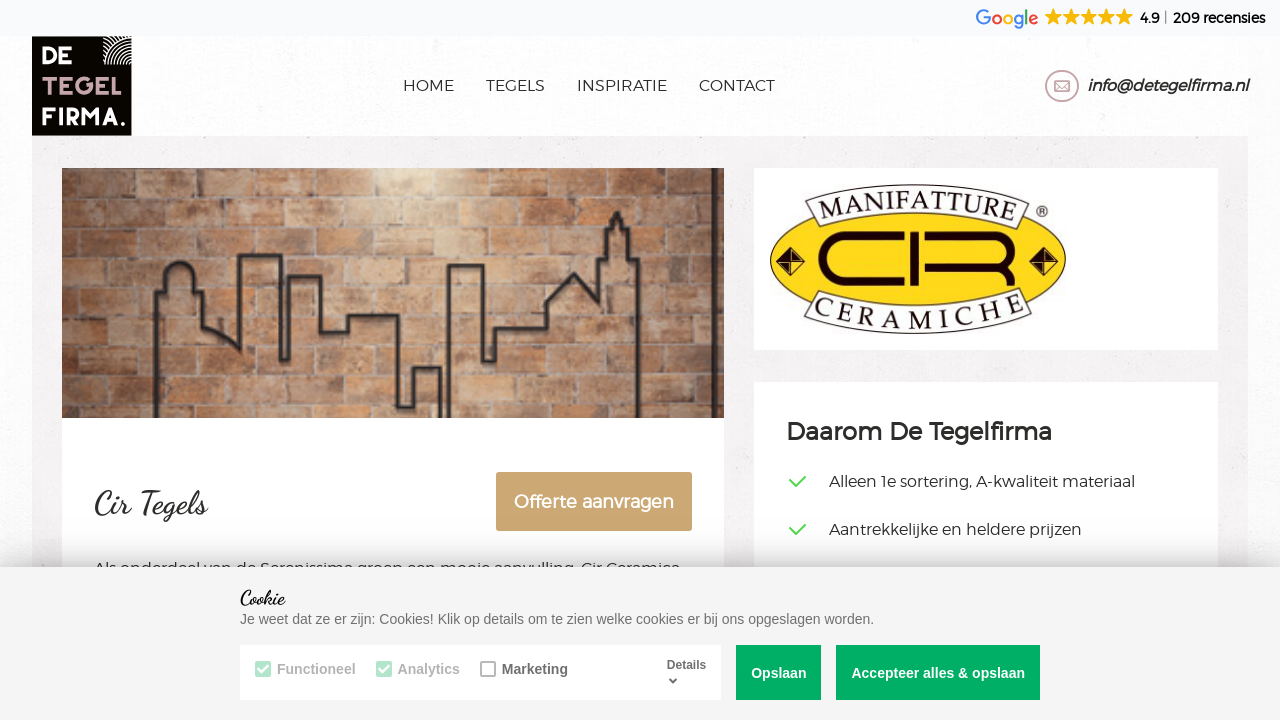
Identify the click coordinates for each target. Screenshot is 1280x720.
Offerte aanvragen (594, 501)
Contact (737, 85)
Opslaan (778, 673)
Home (428, 85)
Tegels (515, 85)
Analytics (418, 669)
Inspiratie (622, 85)
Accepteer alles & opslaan (938, 673)
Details (686, 672)
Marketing (524, 669)
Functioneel (305, 669)
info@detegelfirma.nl (1167, 85)
